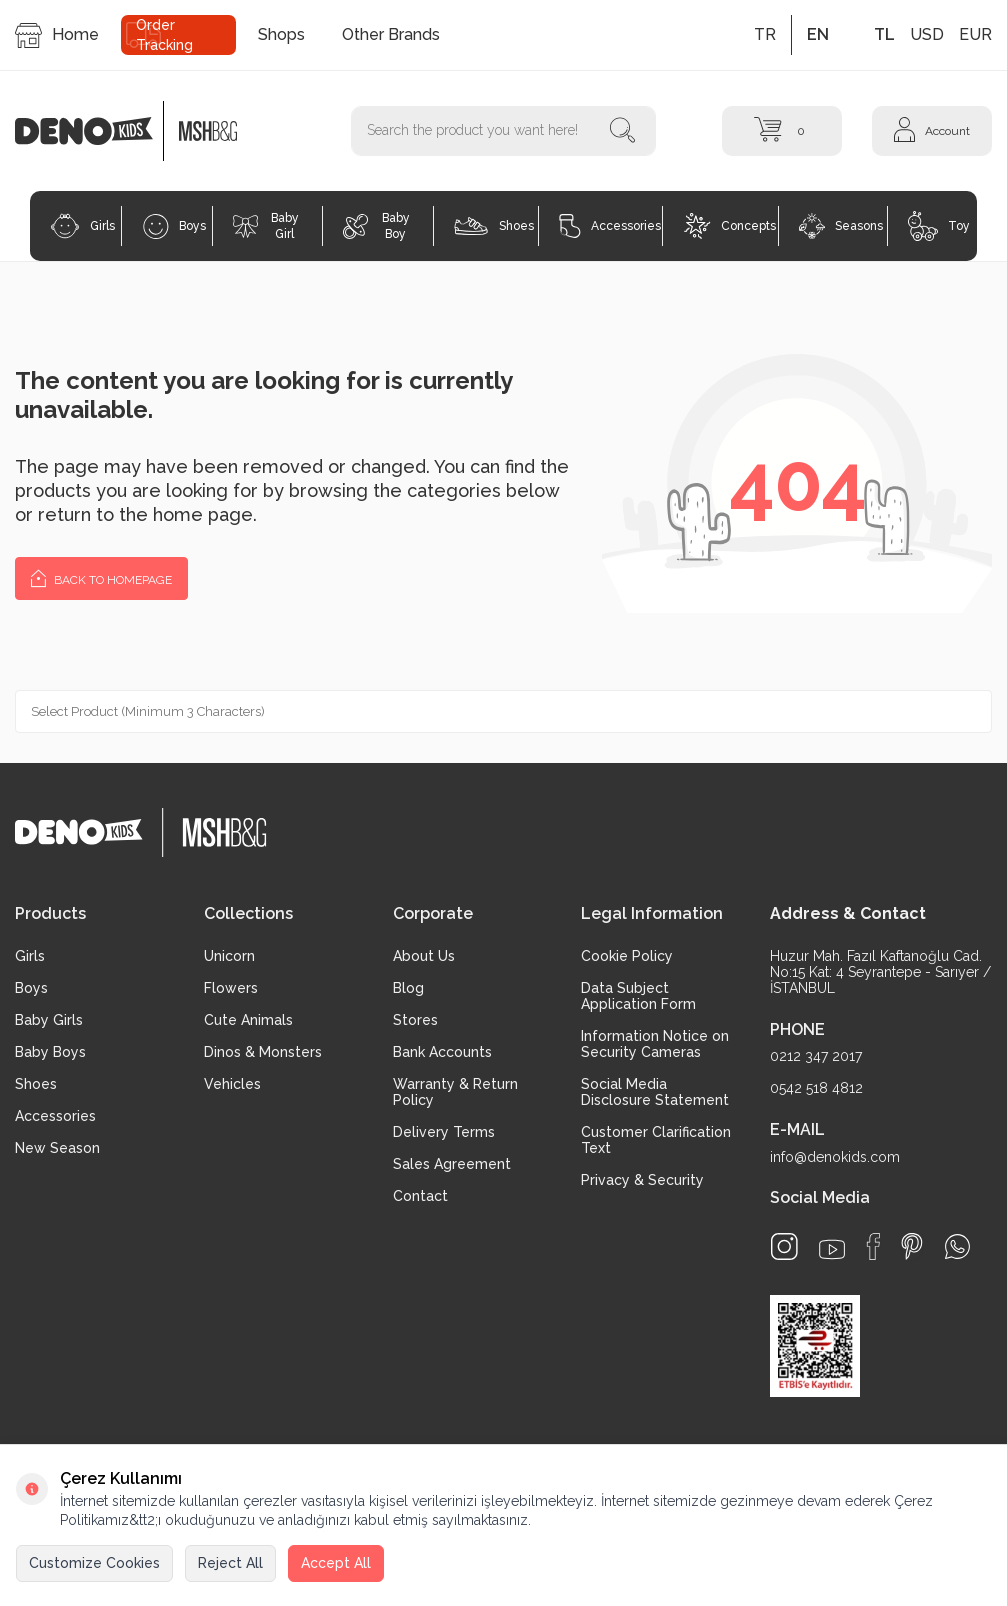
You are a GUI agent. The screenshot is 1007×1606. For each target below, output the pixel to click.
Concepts (730, 226)
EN (818, 34)
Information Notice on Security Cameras (655, 1044)
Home (57, 35)
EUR (975, 34)
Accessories (610, 226)
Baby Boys (50, 1052)
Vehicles (232, 1084)
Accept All (336, 1563)
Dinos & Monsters (263, 1052)
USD (927, 34)
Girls (82, 226)
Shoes (493, 226)
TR (765, 34)
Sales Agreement (452, 1164)
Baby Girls (49, 1020)
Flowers (231, 988)
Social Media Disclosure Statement (655, 1092)
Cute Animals (248, 1020)
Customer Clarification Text (656, 1140)
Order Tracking (164, 35)
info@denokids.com (835, 1157)
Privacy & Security (642, 1180)
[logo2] (208, 131)
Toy (939, 226)
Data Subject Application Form (638, 996)
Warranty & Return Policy (455, 1092)
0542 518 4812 (816, 1088)
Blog (408, 988)
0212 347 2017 (816, 1056)
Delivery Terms (444, 1132)
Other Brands (391, 34)
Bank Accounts (442, 1052)
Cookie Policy (627, 956)
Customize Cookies (94, 1563)
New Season (57, 1148)
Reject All (230, 1563)
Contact (420, 1196)
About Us (424, 956)
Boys (174, 226)
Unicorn (229, 956)
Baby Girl (266, 226)
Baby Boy (376, 226)
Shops (281, 34)
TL (884, 34)
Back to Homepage (101, 577)
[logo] (94, 131)
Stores (415, 1020)
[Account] (932, 131)
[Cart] (782, 131)
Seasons (841, 226)
